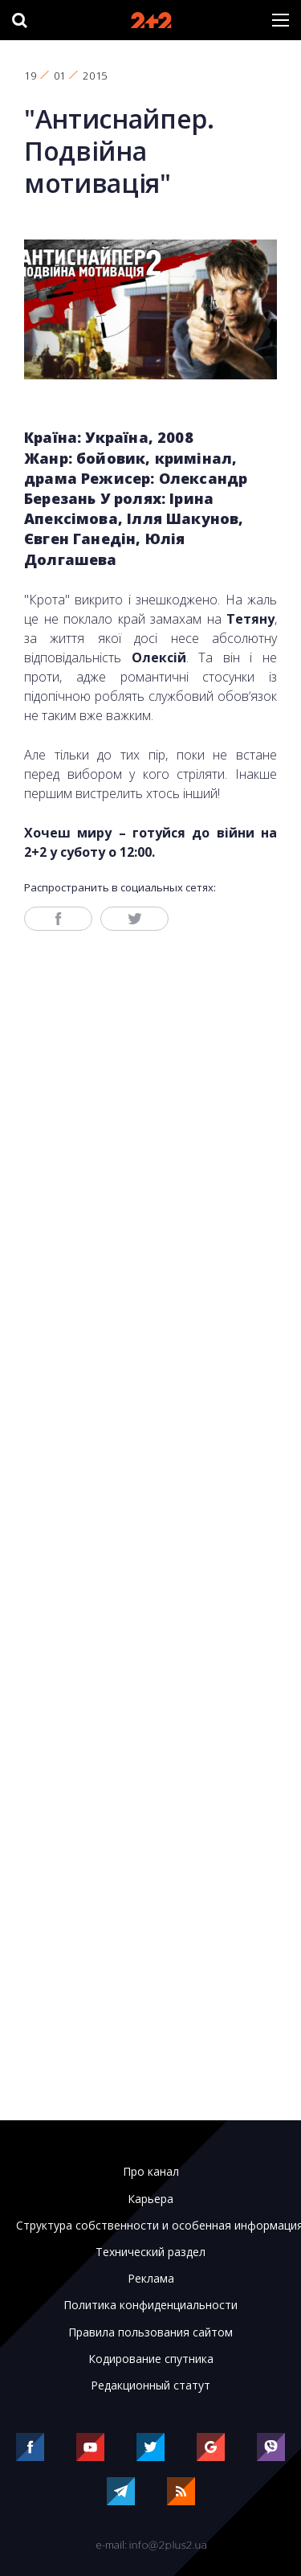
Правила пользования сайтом (150, 2332)
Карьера (150, 2199)
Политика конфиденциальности (150, 2305)
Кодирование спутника (151, 2359)
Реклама (151, 2278)
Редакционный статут (150, 2385)
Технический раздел (150, 2252)
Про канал (151, 2171)
